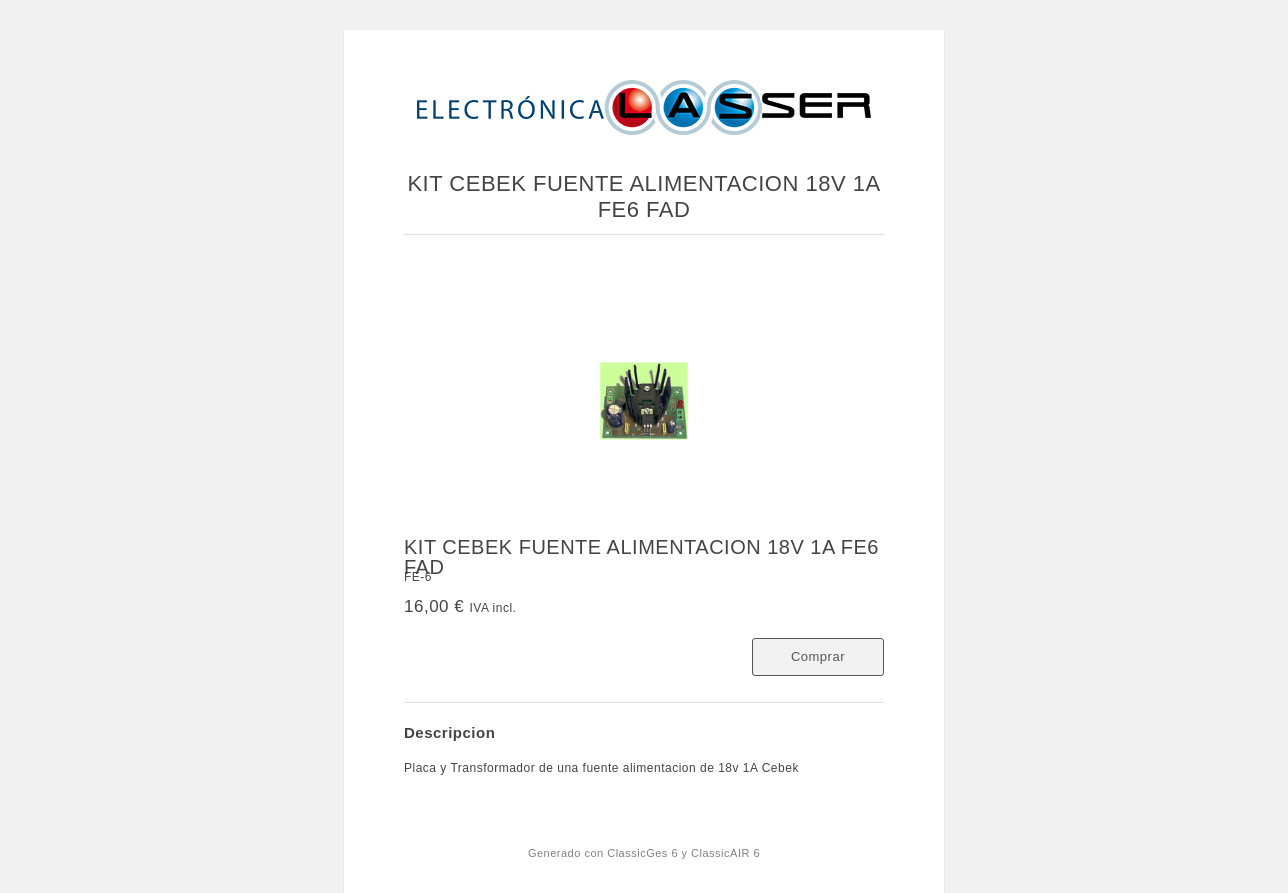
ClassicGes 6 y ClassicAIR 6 (683, 853)
